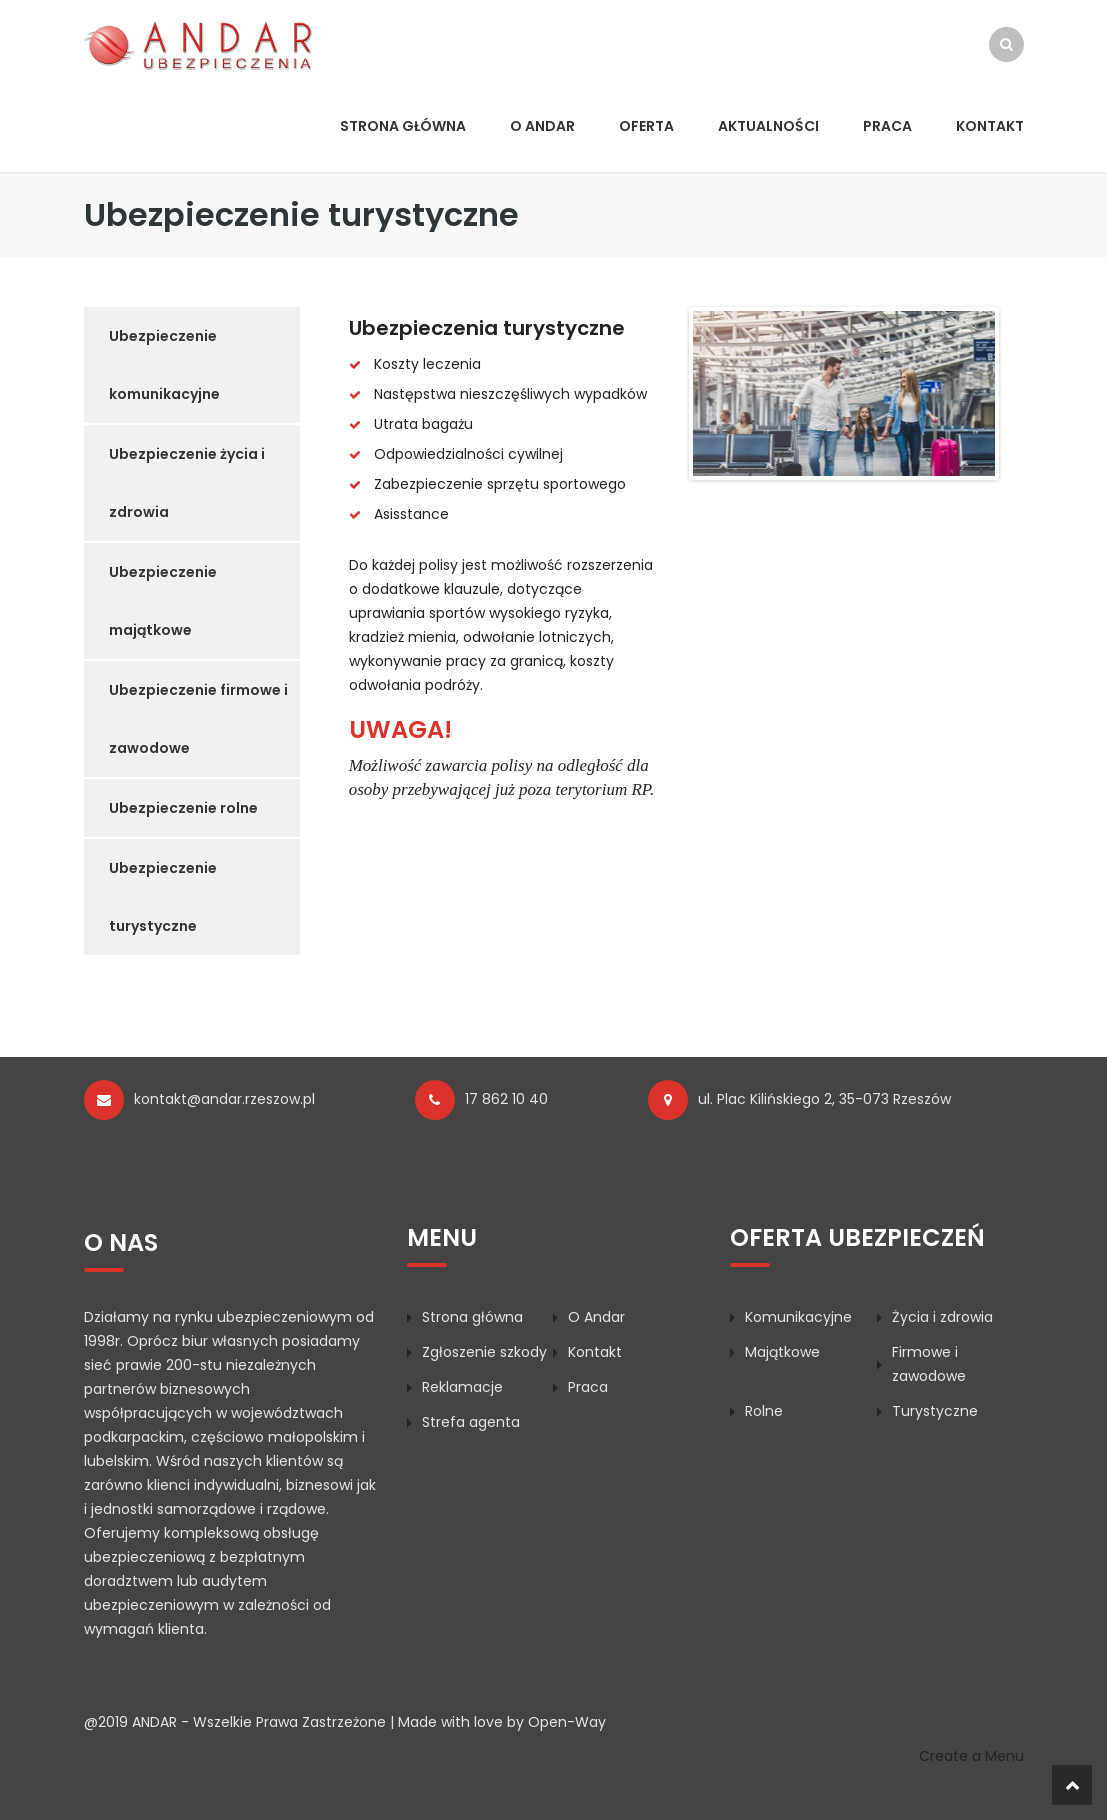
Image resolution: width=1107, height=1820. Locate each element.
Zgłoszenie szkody (484, 1352)
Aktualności (768, 126)
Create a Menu (971, 1756)
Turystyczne (935, 1411)
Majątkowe (782, 1352)
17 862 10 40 (506, 1099)
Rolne (764, 1411)
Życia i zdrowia (942, 1317)
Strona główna (403, 126)
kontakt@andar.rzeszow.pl (224, 1099)
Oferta (646, 126)
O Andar (542, 126)
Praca (887, 126)
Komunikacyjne (798, 1317)
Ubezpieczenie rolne (183, 808)
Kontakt (990, 126)
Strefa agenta (471, 1422)
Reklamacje (462, 1387)
